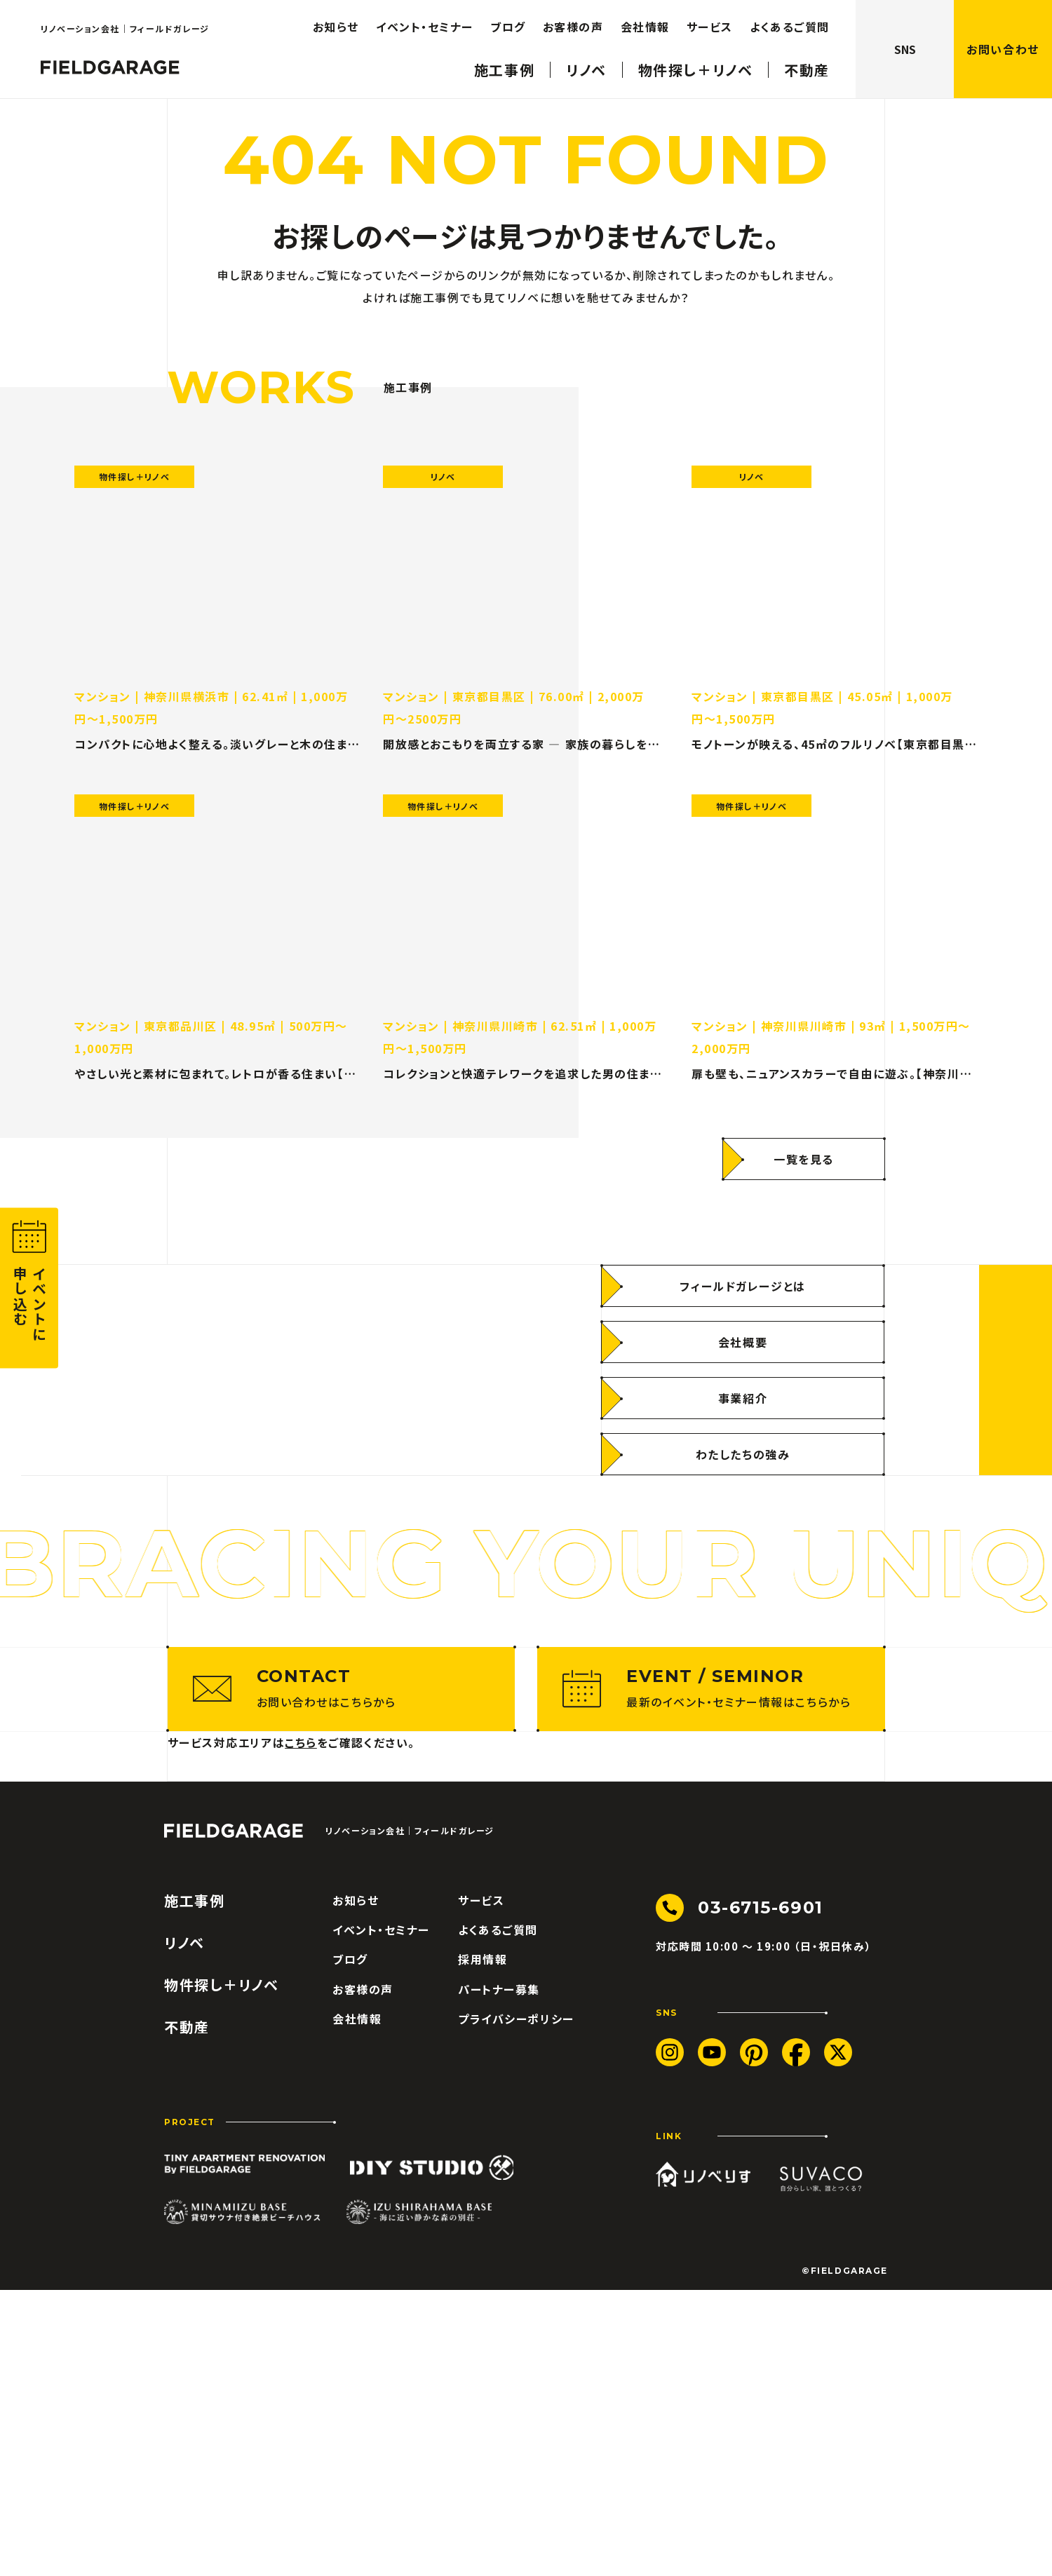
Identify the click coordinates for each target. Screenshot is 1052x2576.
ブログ (508, 17)
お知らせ (336, 17)
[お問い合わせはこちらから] (341, 1975)
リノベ (586, 60)
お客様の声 (573, 17)
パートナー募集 (499, 2275)
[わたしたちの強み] (742, 1597)
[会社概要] (742, 1485)
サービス (710, 17)
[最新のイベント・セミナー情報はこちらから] (711, 1975)
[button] (29, 1288)
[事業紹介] (742, 1541)
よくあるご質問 (790, 17)
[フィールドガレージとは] (742, 1429)
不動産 (807, 60)
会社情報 (645, 17)
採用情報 (482, 2245)
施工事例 (504, 60)
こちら (301, 2028)
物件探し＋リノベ (695, 60)
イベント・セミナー (424, 17)
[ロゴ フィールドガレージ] (110, 60)
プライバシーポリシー (516, 2304)
